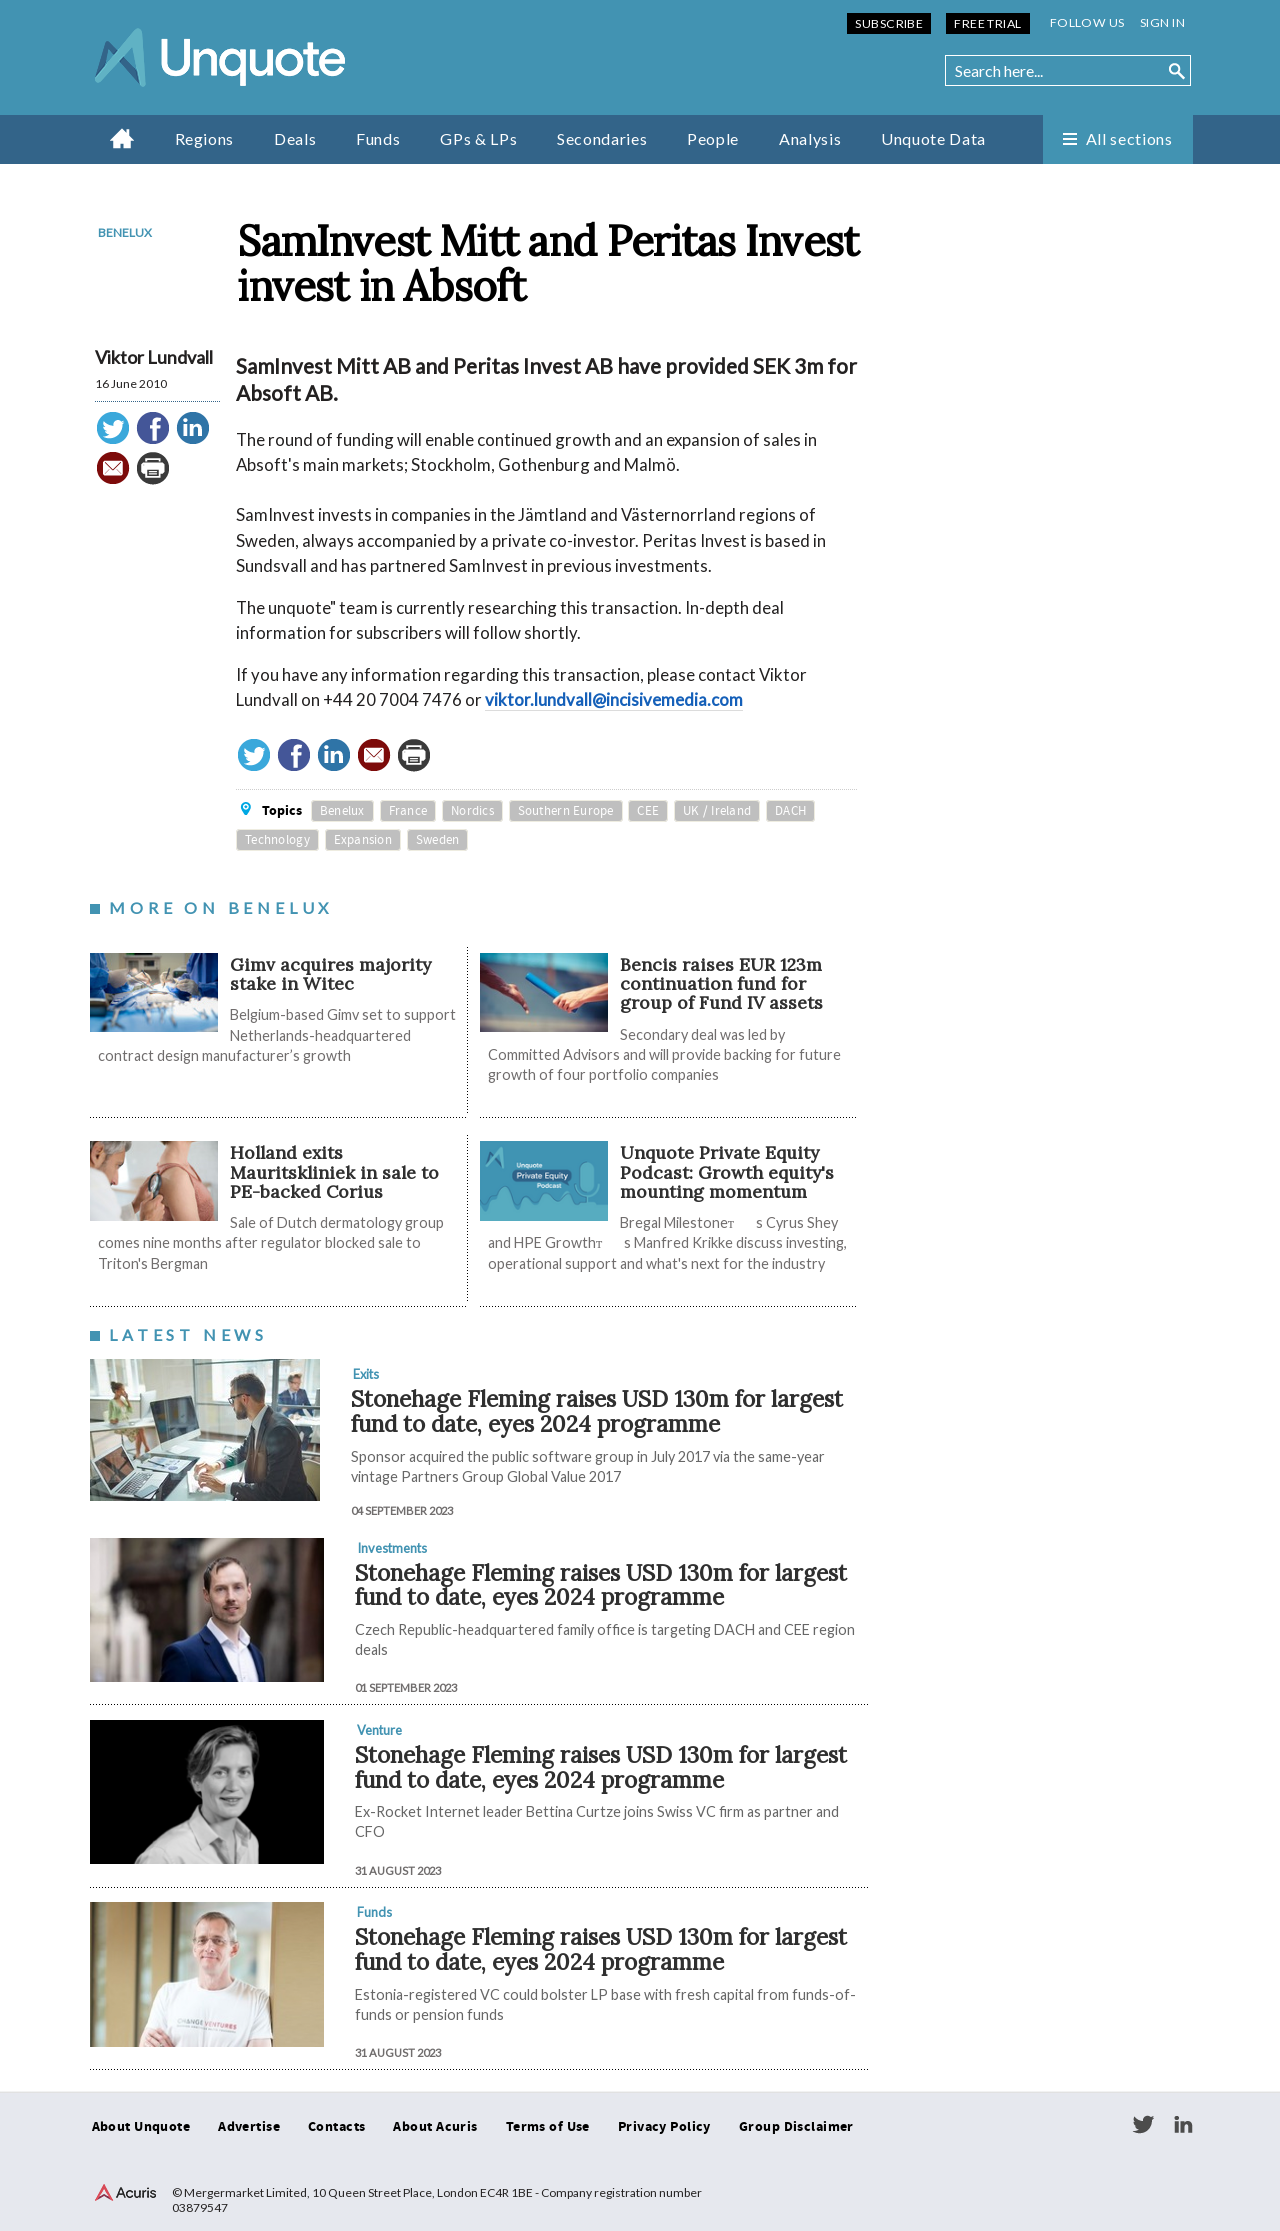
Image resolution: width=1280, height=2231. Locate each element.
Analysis (810, 138)
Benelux (125, 232)
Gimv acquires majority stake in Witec (330, 974)
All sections (1129, 138)
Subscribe (889, 23)
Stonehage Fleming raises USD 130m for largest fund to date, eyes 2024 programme (597, 1411)
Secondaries (602, 138)
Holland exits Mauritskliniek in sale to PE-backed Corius (334, 1172)
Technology (277, 840)
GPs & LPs (478, 138)
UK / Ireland (717, 811)
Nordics (472, 811)
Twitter (1143, 2125)
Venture (379, 1730)
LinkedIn (1183, 2125)
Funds (378, 138)
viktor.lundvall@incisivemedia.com (614, 699)
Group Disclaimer (796, 2127)
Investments (392, 1548)
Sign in (1162, 22)
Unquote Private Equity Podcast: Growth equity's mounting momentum (727, 1172)
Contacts (336, 2127)
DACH (790, 811)
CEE (648, 811)
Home (122, 138)
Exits (366, 1374)
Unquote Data (933, 138)
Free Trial (987, 23)
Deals (295, 138)
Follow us (1087, 22)
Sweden (438, 840)
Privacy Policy (664, 2127)
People (713, 138)
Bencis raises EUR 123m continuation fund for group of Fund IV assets (721, 984)
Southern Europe (566, 811)
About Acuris (435, 2127)
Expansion (363, 840)
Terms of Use (548, 2127)
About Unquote (141, 2127)
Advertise (249, 2127)
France (408, 811)
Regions (204, 138)
